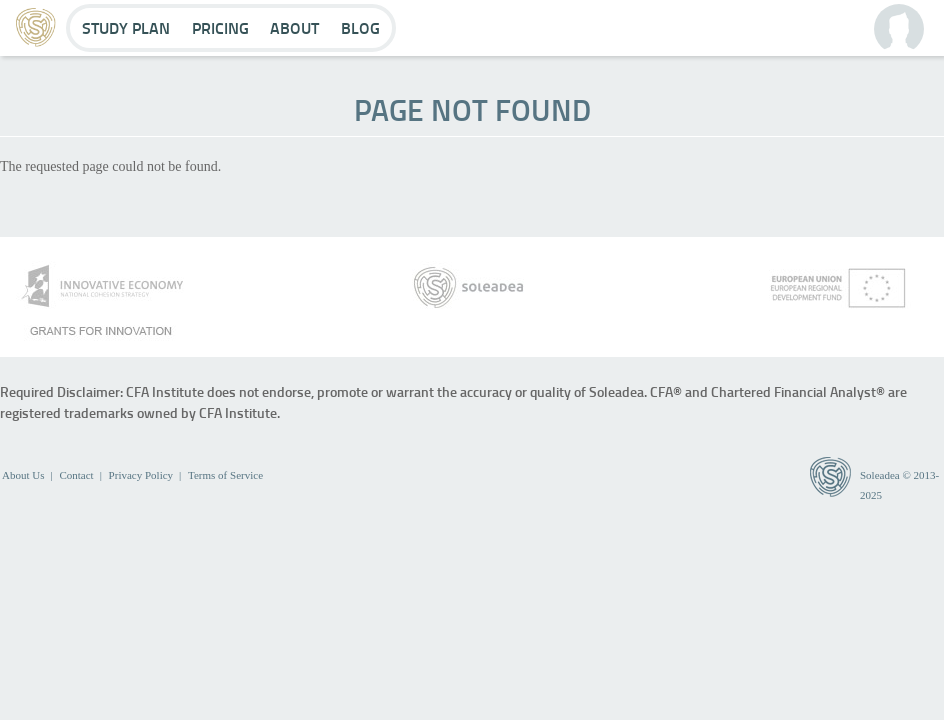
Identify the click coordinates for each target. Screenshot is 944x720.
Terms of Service (225, 475)
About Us (23, 475)
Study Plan (126, 27)
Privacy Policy (141, 475)
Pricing (220, 27)
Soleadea (880, 475)
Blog (360, 27)
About (294, 27)
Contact (76, 475)
